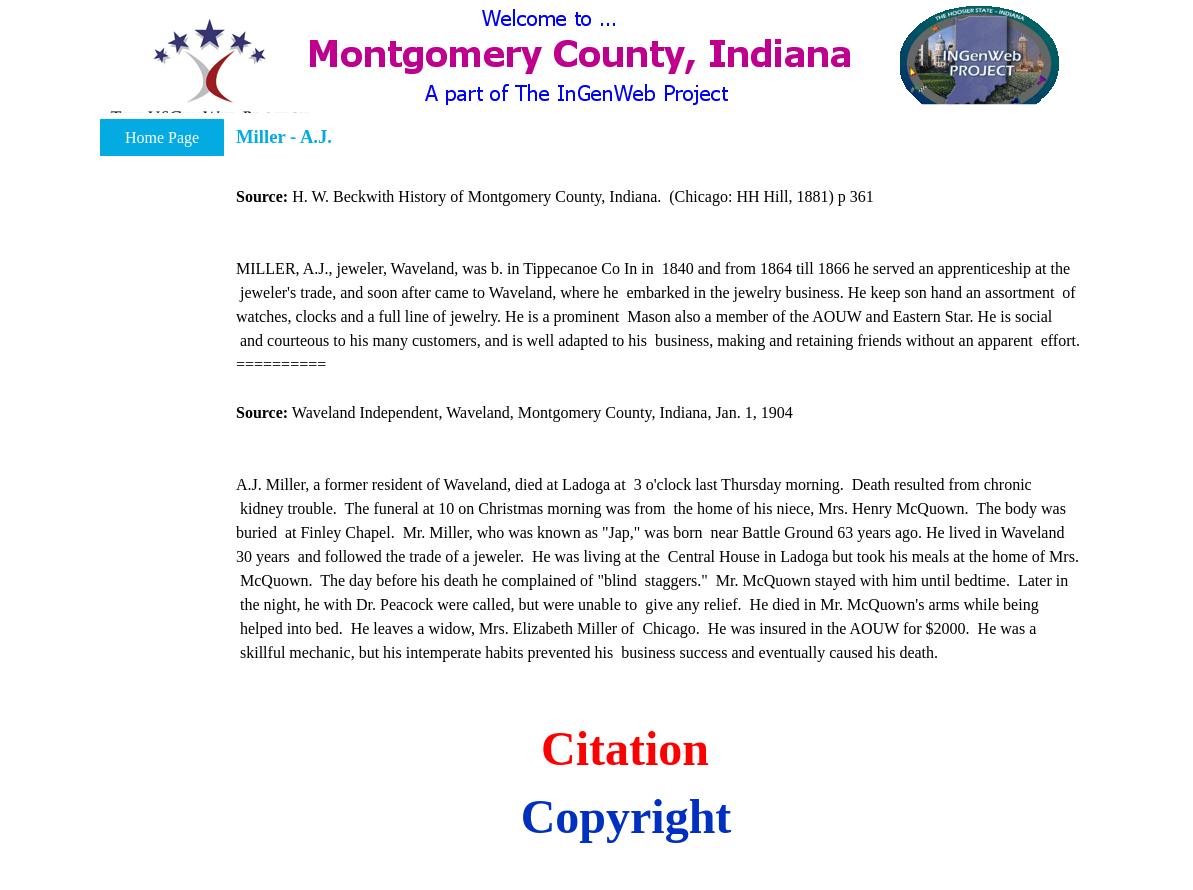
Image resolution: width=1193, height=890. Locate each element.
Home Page (162, 137)
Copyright (626, 816)
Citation (625, 748)
